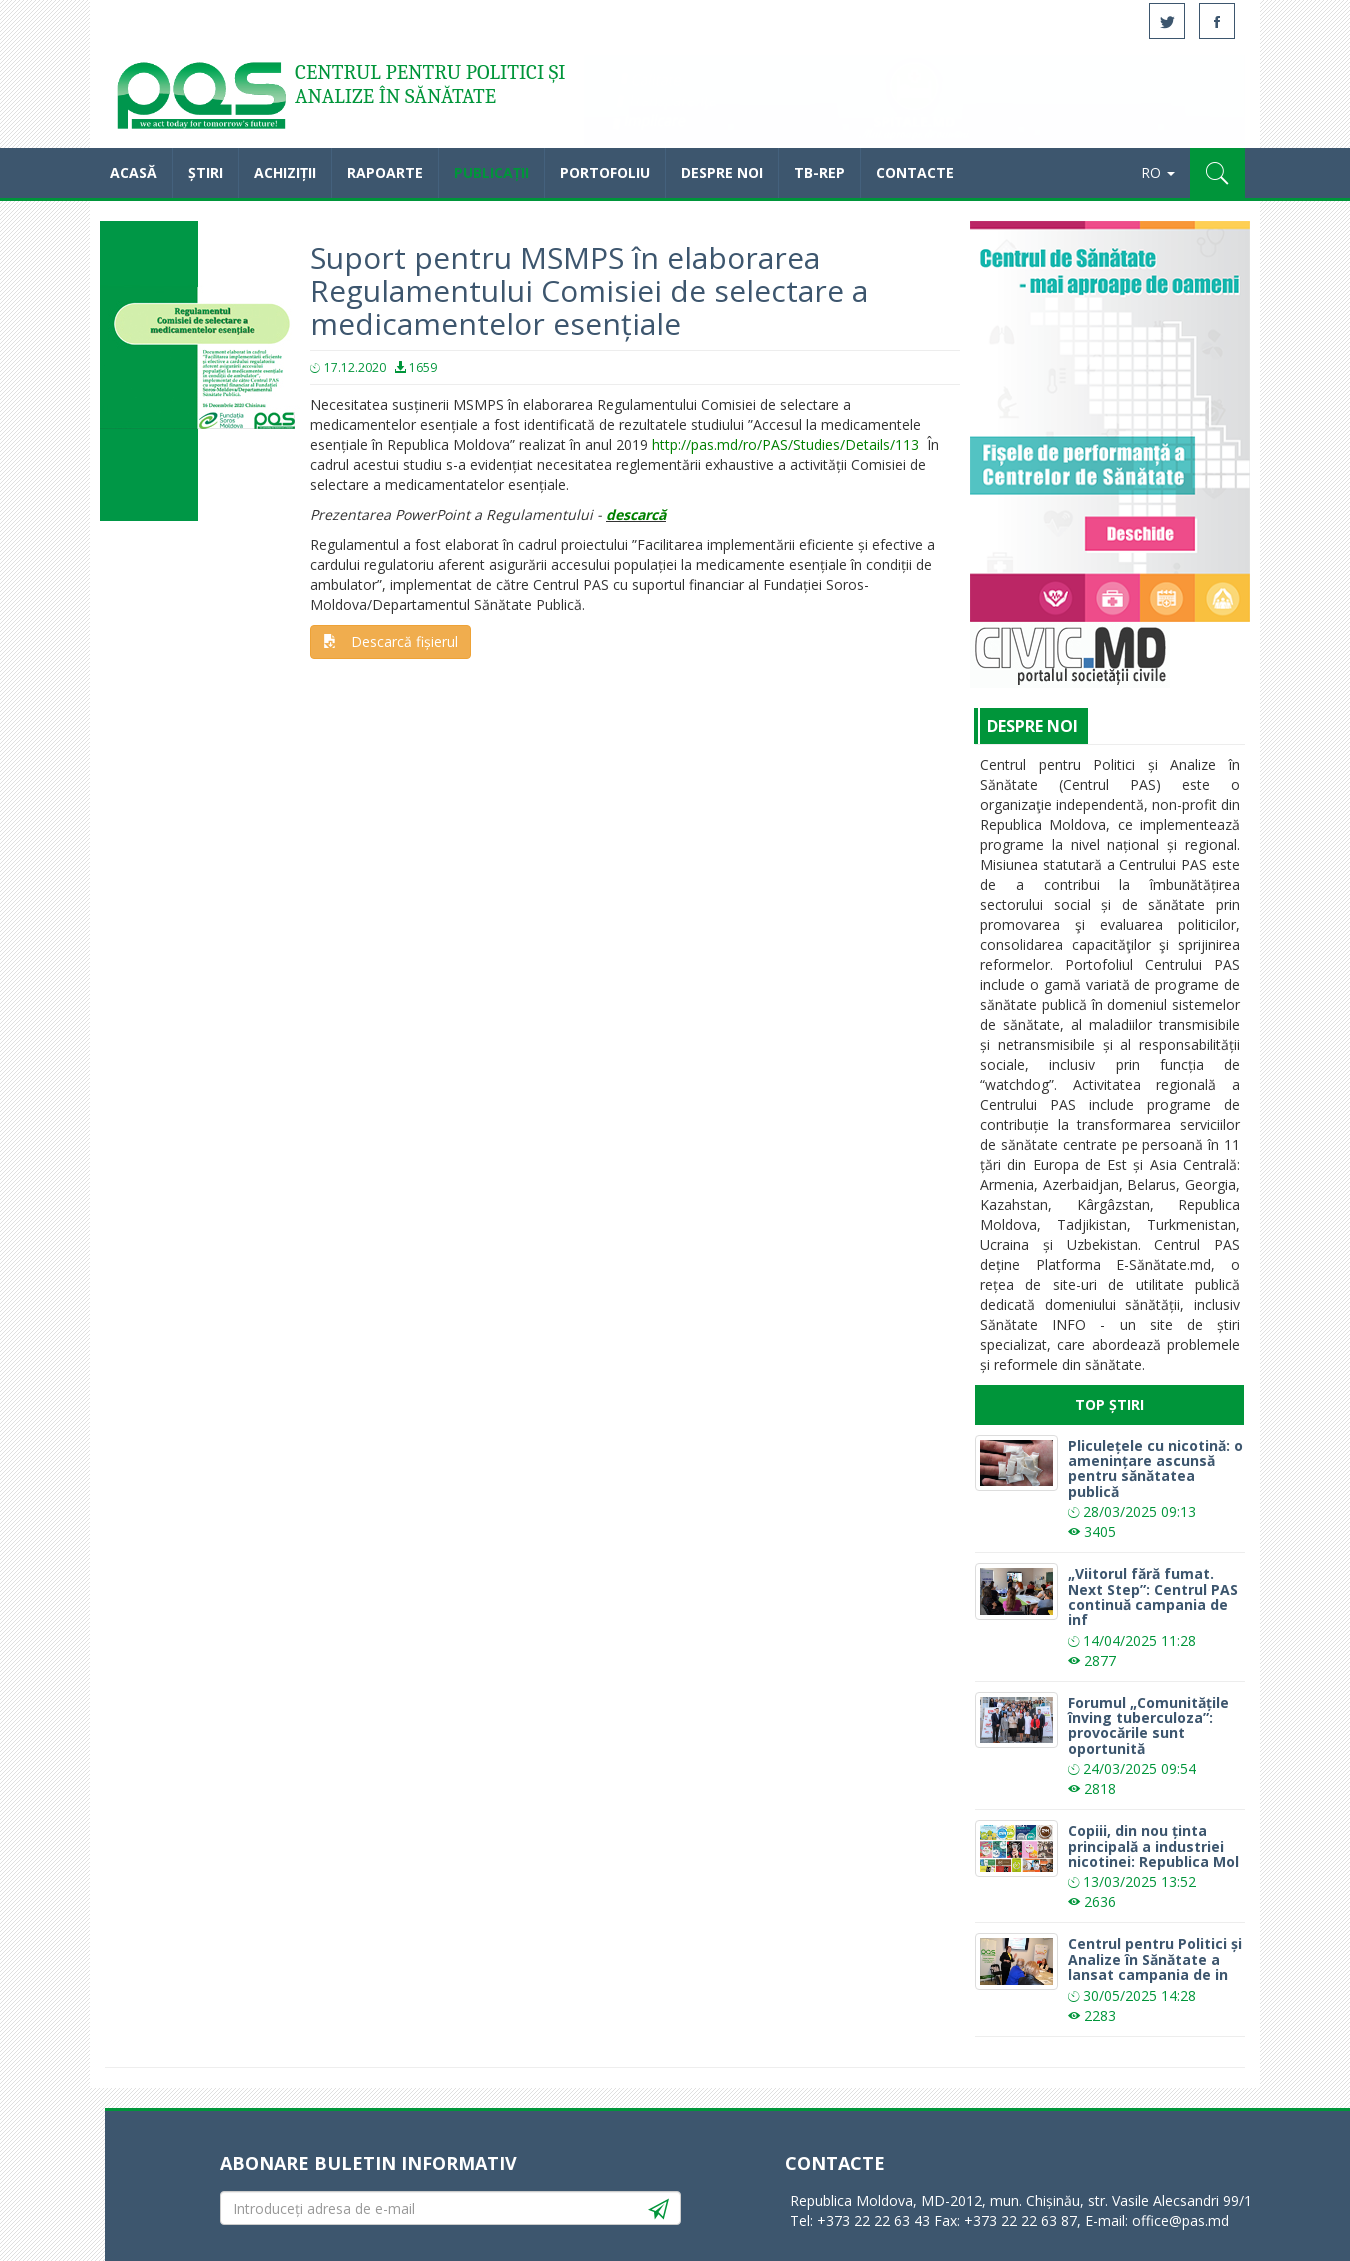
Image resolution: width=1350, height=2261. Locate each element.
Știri (205, 172)
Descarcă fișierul (390, 641)
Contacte (915, 172)
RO (1158, 172)
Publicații (491, 172)
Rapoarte (385, 172)
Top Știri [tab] (1109, 1404)
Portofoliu (605, 172)
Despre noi (722, 172)
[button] (1217, 173)
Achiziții (285, 172)
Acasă (200, 100)
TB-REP (819, 172)
